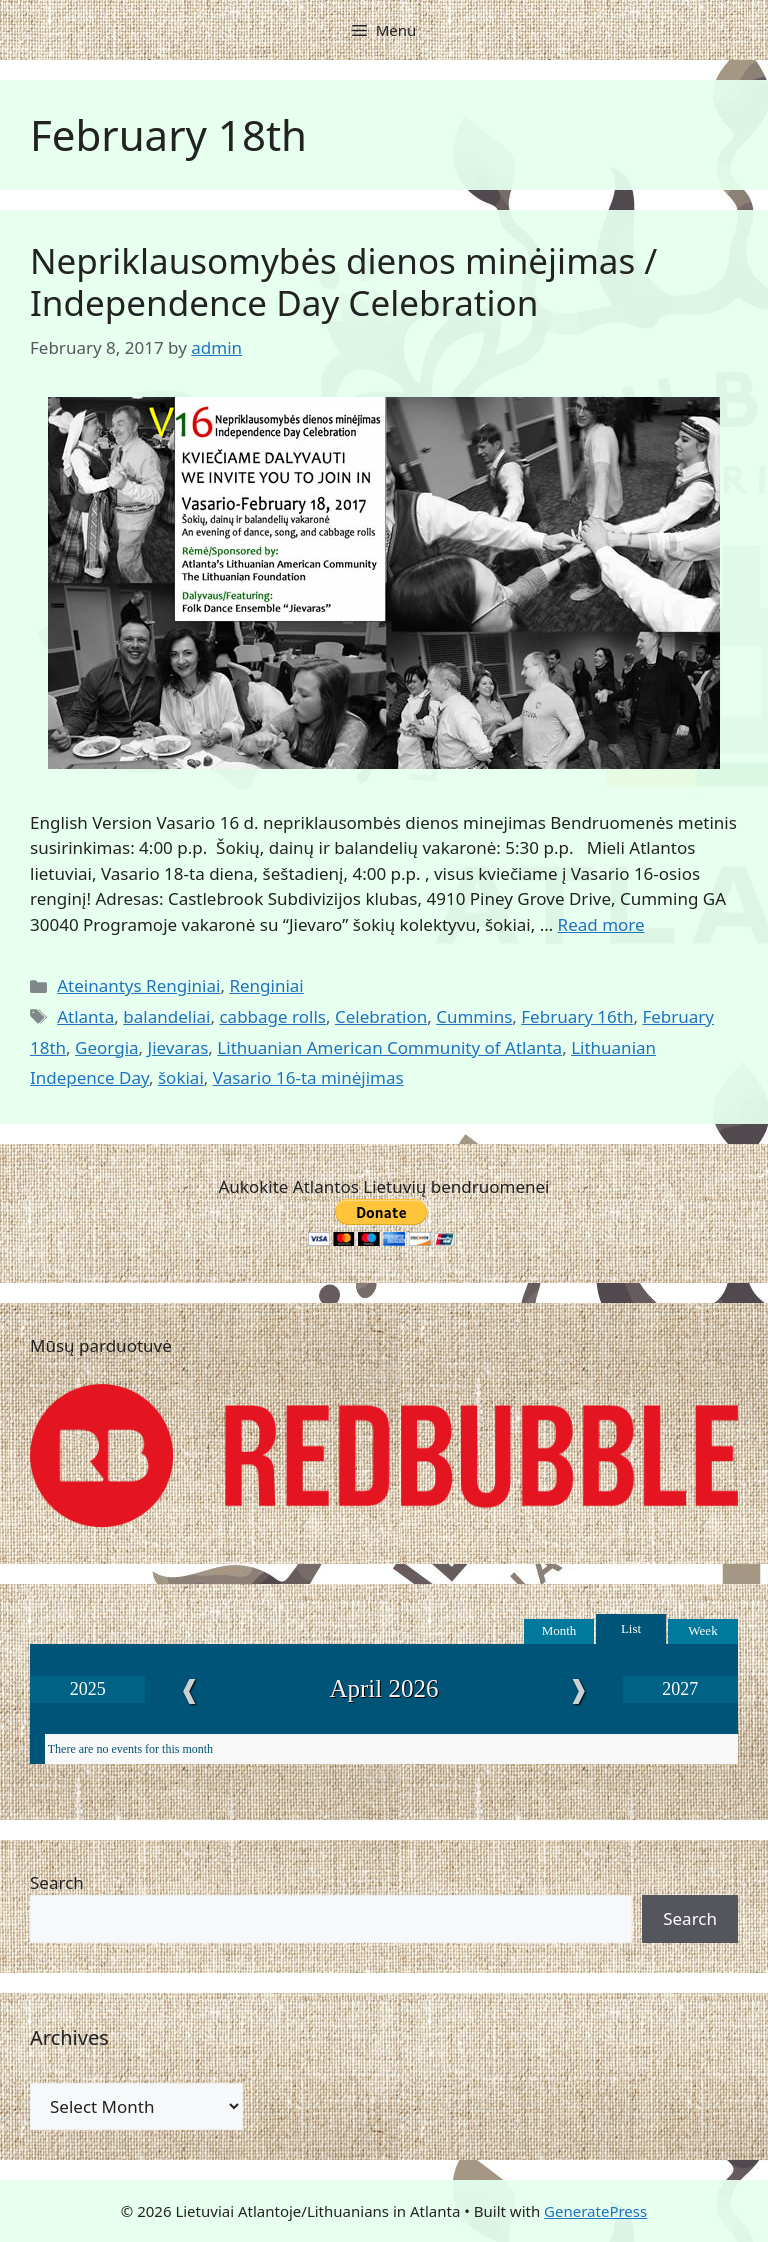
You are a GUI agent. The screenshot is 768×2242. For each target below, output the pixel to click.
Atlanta (85, 1016)
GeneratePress (595, 2211)
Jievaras (178, 1047)
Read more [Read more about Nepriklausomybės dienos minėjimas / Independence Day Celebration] (601, 924)
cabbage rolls (272, 1016)
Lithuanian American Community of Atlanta (389, 1047)
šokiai (181, 1077)
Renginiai (266, 985)
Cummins (474, 1016)
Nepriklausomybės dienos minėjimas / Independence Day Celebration (343, 281)
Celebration (381, 1016)
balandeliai (166, 1016)
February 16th (577, 1016)
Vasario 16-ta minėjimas (308, 1077)
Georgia (106, 1047)
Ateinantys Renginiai (138, 985)
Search (57, 1882)
